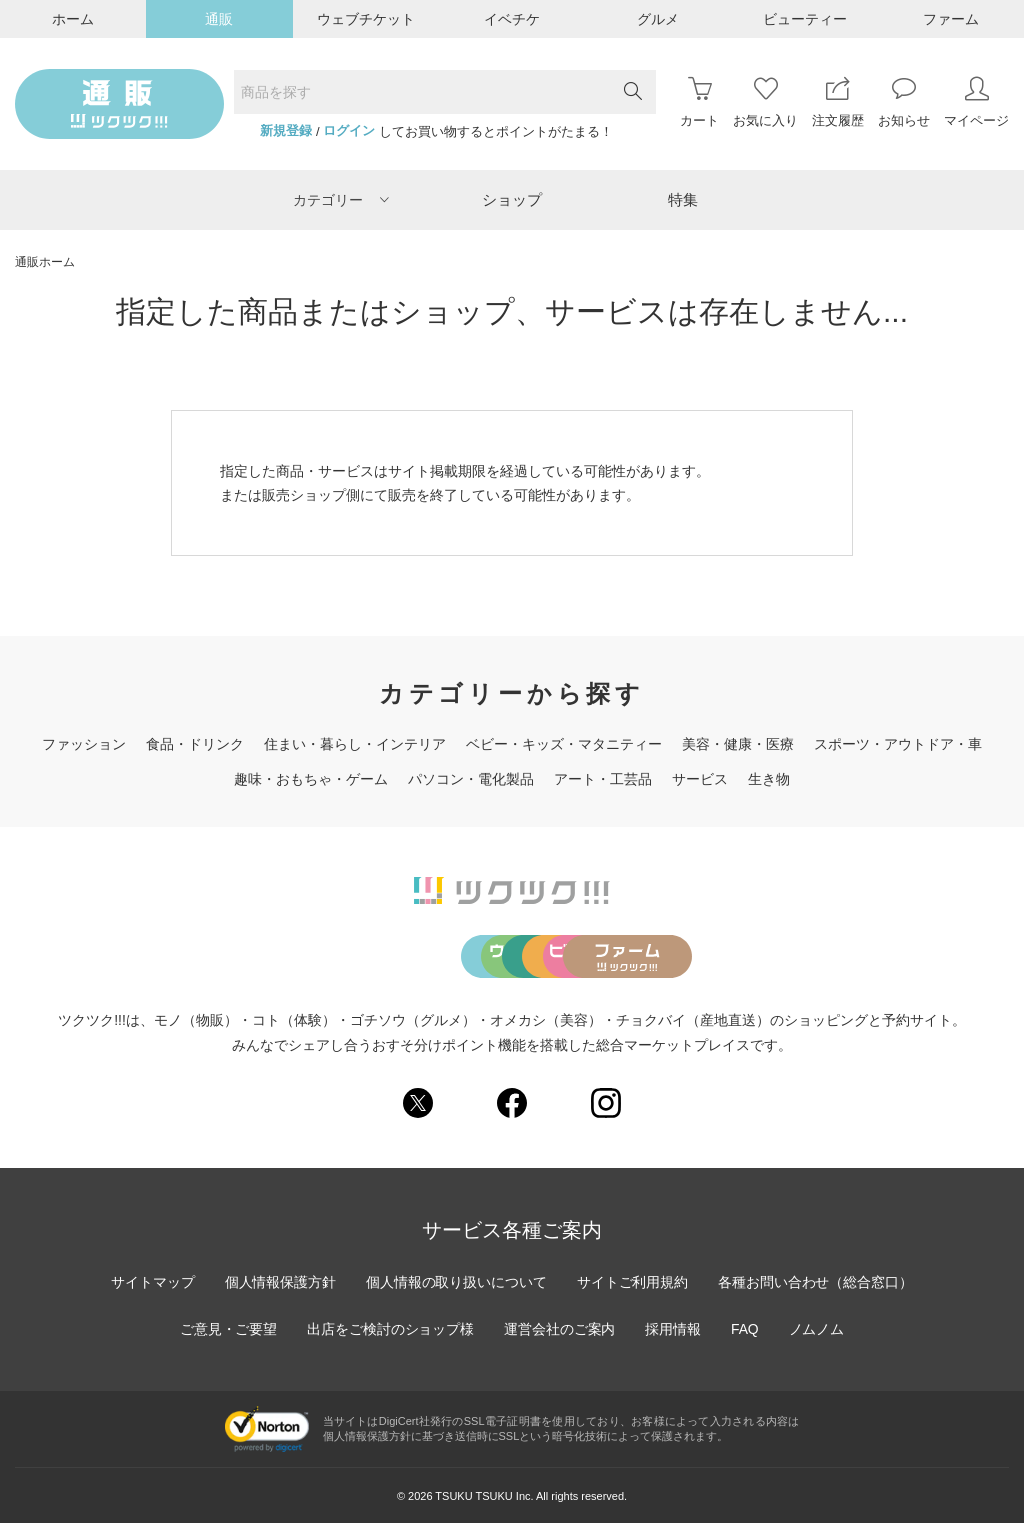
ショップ (512, 199)
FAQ (746, 1335)
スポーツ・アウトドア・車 (898, 744)
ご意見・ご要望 (227, 1335)
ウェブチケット (366, 19)
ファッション (84, 744)
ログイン (349, 131)
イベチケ (512, 19)
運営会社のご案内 (560, 1335)
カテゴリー (341, 200)
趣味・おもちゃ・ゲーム (311, 779)
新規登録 (286, 131)
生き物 (769, 779)
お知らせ (904, 102)
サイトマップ (151, 1288)
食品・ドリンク (195, 744)
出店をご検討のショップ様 (390, 1335)
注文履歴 (838, 102)
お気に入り (765, 102)
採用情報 (674, 1335)
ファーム (951, 19)
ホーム (73, 19)
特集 (683, 199)
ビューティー (805, 19)
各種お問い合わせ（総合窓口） (817, 1288)
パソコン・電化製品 (471, 779)
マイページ (976, 102)
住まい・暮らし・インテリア (355, 744)
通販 (219, 19)
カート (699, 102)
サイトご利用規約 (633, 1288)
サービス (700, 779)
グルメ (658, 19)
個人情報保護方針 (279, 1288)
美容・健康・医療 (738, 744)
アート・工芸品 (603, 779)
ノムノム (818, 1335)
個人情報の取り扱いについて (456, 1288)
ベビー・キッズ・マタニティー (564, 744)
